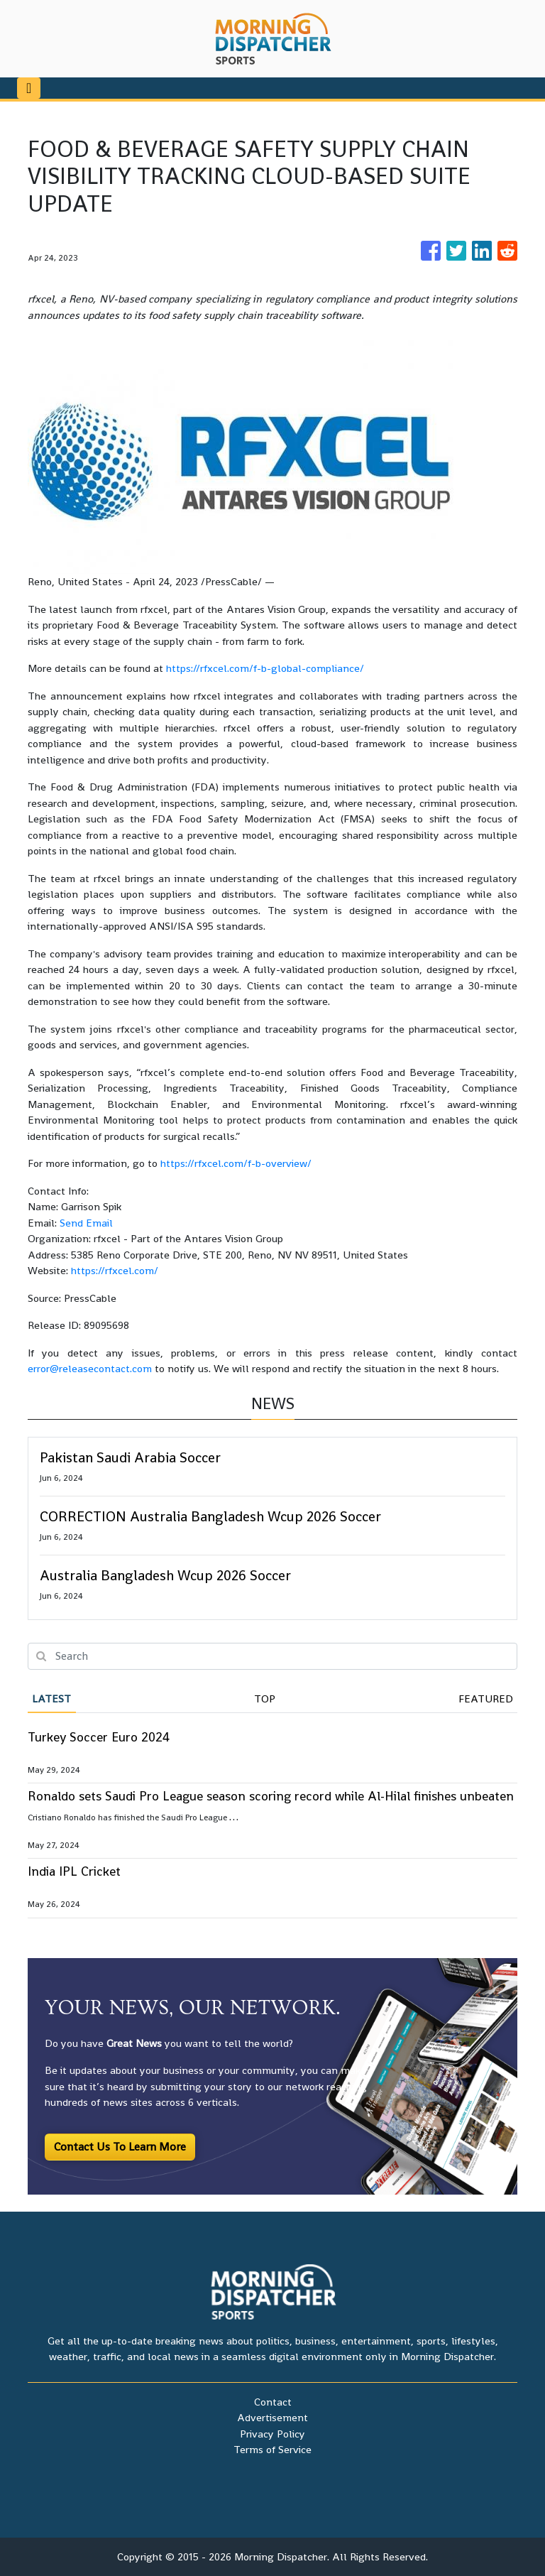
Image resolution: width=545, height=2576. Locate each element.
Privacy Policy (272, 2433)
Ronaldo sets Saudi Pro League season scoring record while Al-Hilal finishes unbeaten (271, 1796)
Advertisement (272, 2417)
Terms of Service (272, 2449)
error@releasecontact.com (90, 1368)
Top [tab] (264, 1698)
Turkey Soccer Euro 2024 (99, 1737)
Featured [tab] (485, 1698)
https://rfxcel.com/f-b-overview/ (236, 1163)
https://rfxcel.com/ (114, 1270)
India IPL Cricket (74, 1871)
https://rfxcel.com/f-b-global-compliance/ (265, 668)
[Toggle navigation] (28, 88)
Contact (273, 2401)
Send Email (86, 1222)
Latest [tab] (51, 1698)
